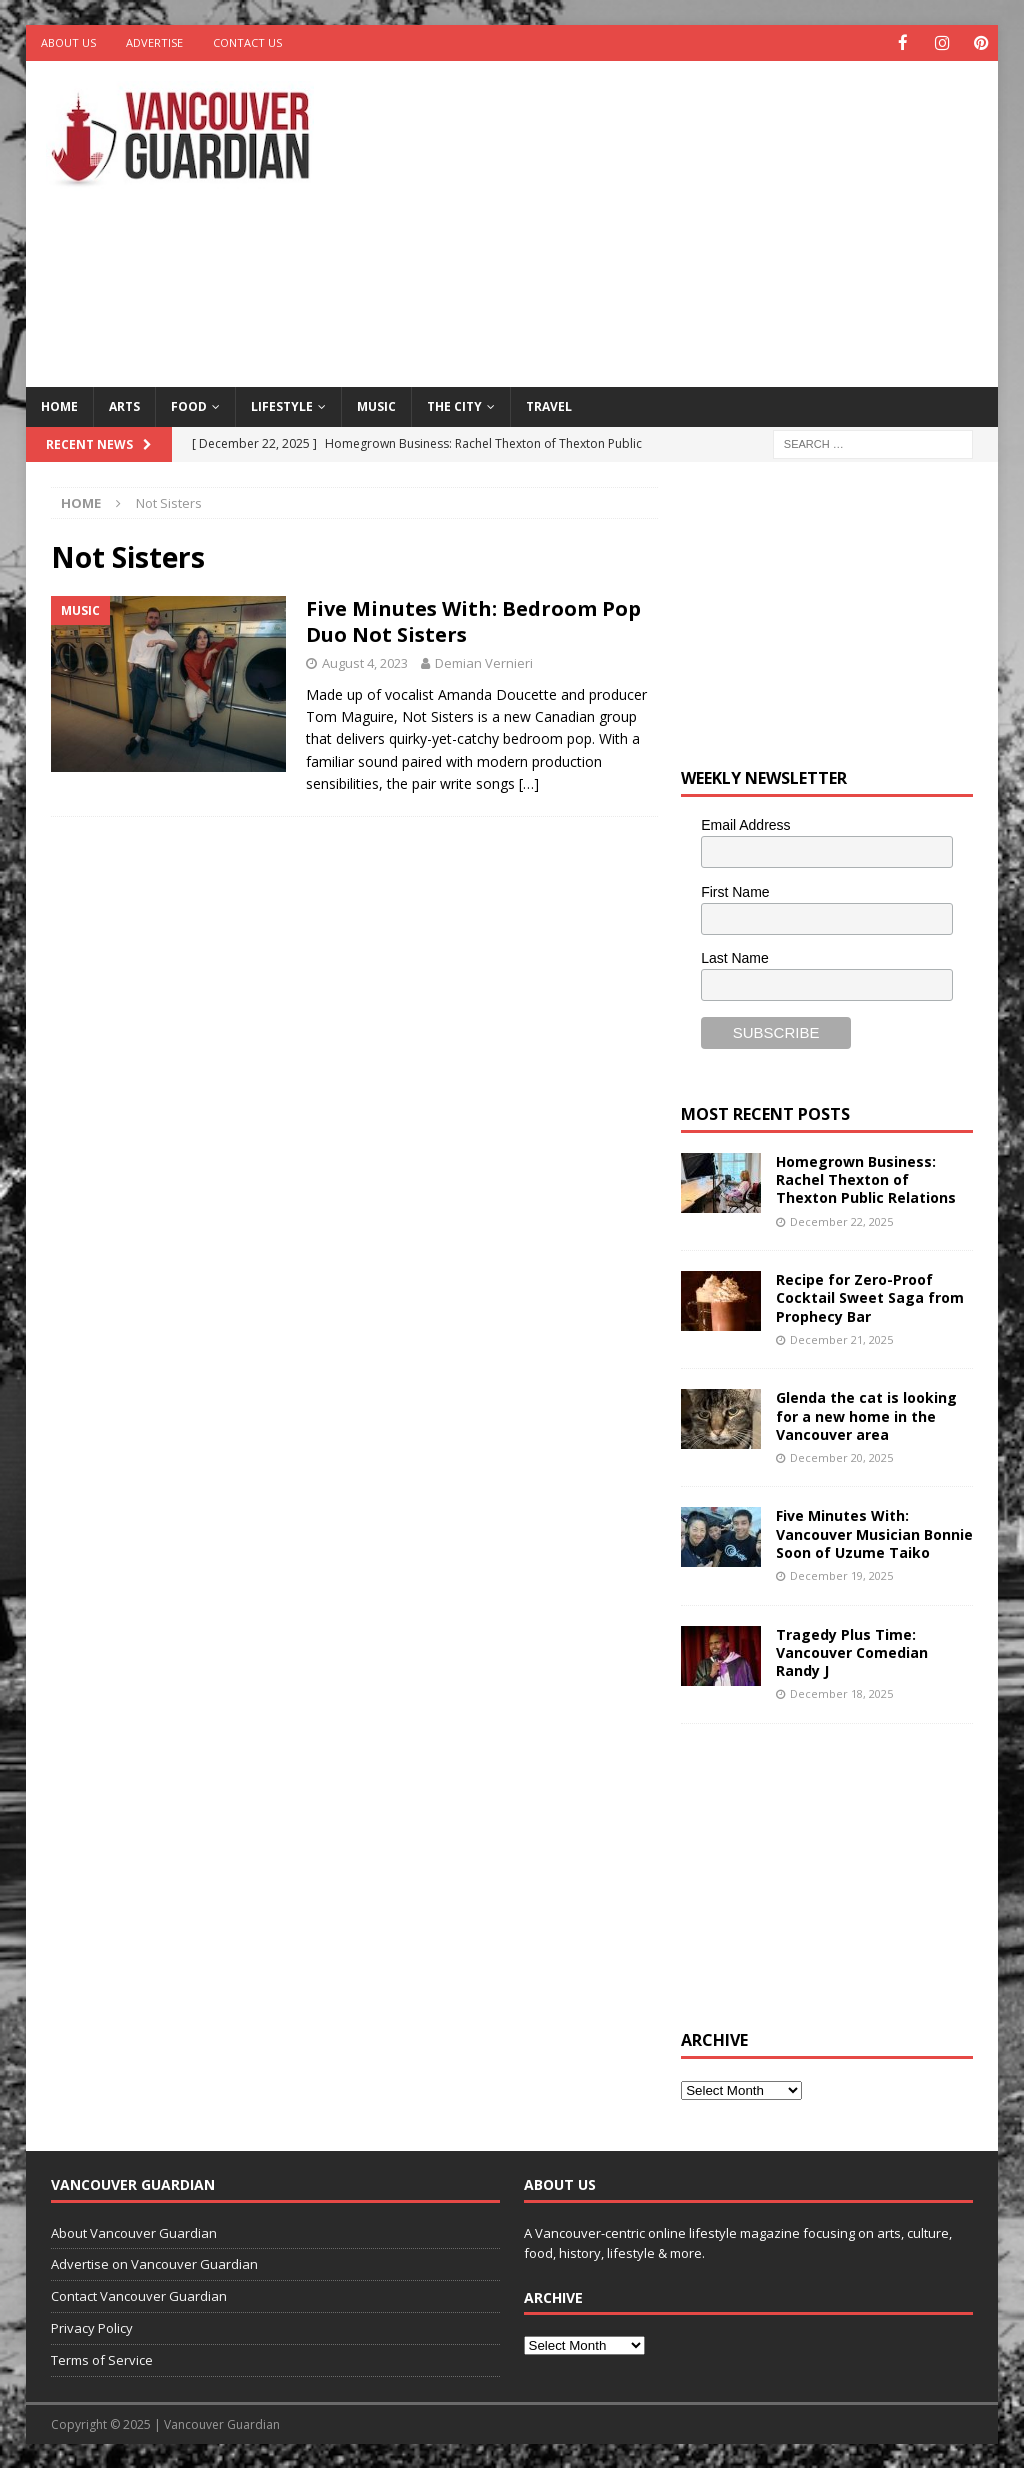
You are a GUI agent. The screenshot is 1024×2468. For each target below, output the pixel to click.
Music (376, 405)
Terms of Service (102, 2359)
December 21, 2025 (841, 1338)
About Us (68, 42)
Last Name (735, 957)
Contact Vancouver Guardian (139, 2295)
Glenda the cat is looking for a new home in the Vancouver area (866, 1414)
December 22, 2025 (841, 1220)
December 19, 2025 (841, 1574)
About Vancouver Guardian (134, 2232)
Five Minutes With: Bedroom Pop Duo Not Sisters (473, 620)
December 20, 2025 (841, 1456)
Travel (549, 405)
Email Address (745, 824)
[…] (529, 782)
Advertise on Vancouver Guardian (154, 2263)
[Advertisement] (691, 220)
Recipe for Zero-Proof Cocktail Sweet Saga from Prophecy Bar (870, 1296)
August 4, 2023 (365, 662)
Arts (124, 405)
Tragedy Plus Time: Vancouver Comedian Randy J (852, 1651)
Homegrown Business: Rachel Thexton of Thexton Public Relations (866, 1178)
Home (59, 405)
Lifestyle (282, 405)
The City (454, 405)
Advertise (154, 42)
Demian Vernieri (484, 662)
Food (189, 405)
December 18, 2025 (841, 1692)
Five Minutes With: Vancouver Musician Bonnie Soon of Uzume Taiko (874, 1532)
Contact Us (247, 42)
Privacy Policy (92, 2327)
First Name (735, 891)
